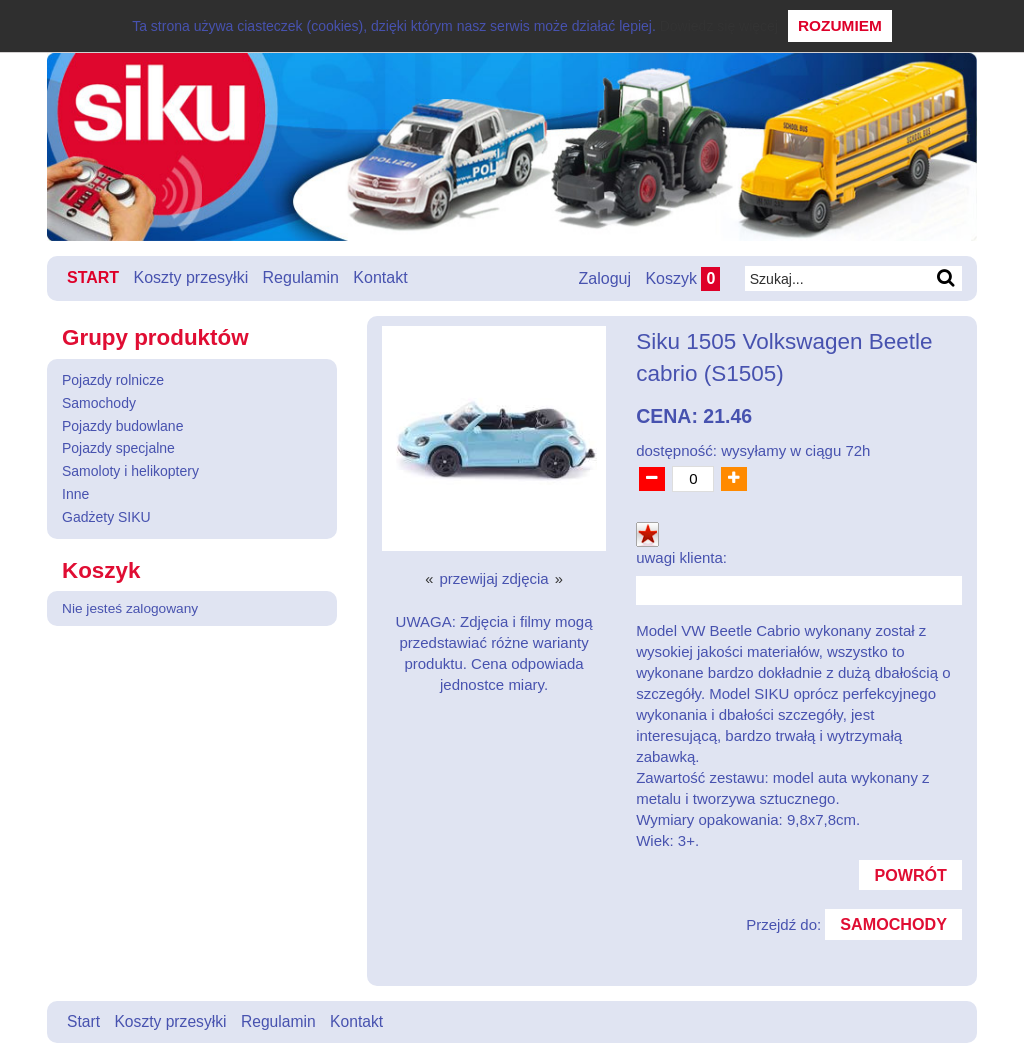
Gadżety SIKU (106, 516)
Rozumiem (840, 25)
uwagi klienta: (681, 556)
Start (93, 277)
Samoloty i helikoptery (130, 471)
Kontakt (381, 277)
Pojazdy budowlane (122, 425)
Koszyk (681, 278)
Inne (75, 494)
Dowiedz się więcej (719, 26)
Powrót (910, 875)
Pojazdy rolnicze (113, 380)
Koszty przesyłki (191, 277)
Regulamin (301, 277)
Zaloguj (603, 278)
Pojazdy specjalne (118, 448)
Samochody (99, 402)
